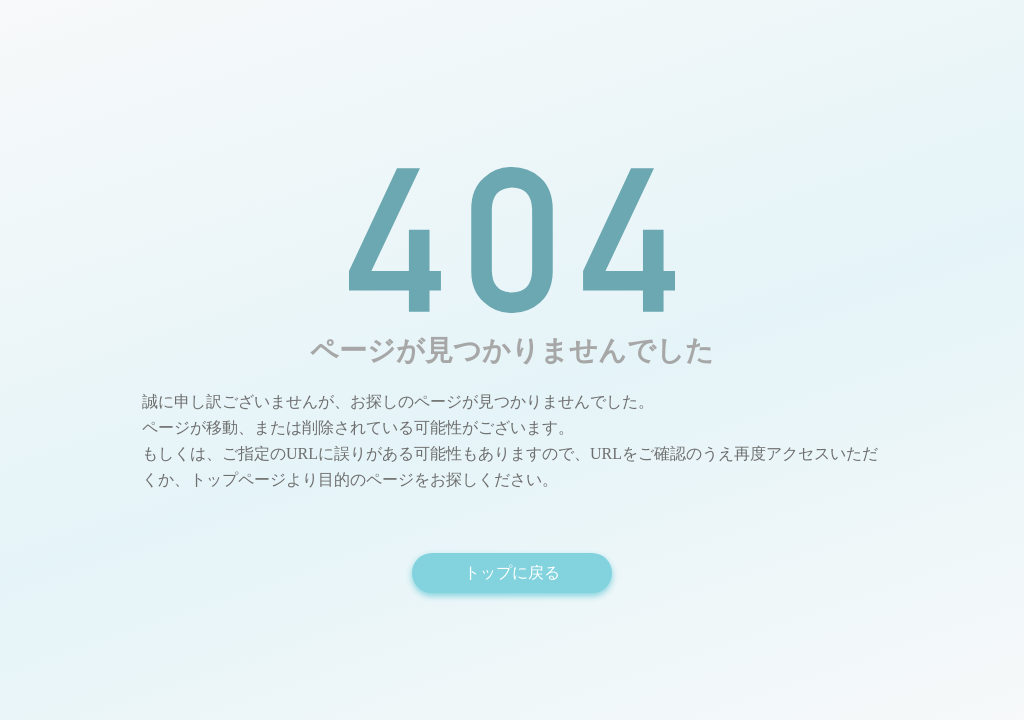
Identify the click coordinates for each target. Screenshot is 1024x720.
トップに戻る (512, 572)
